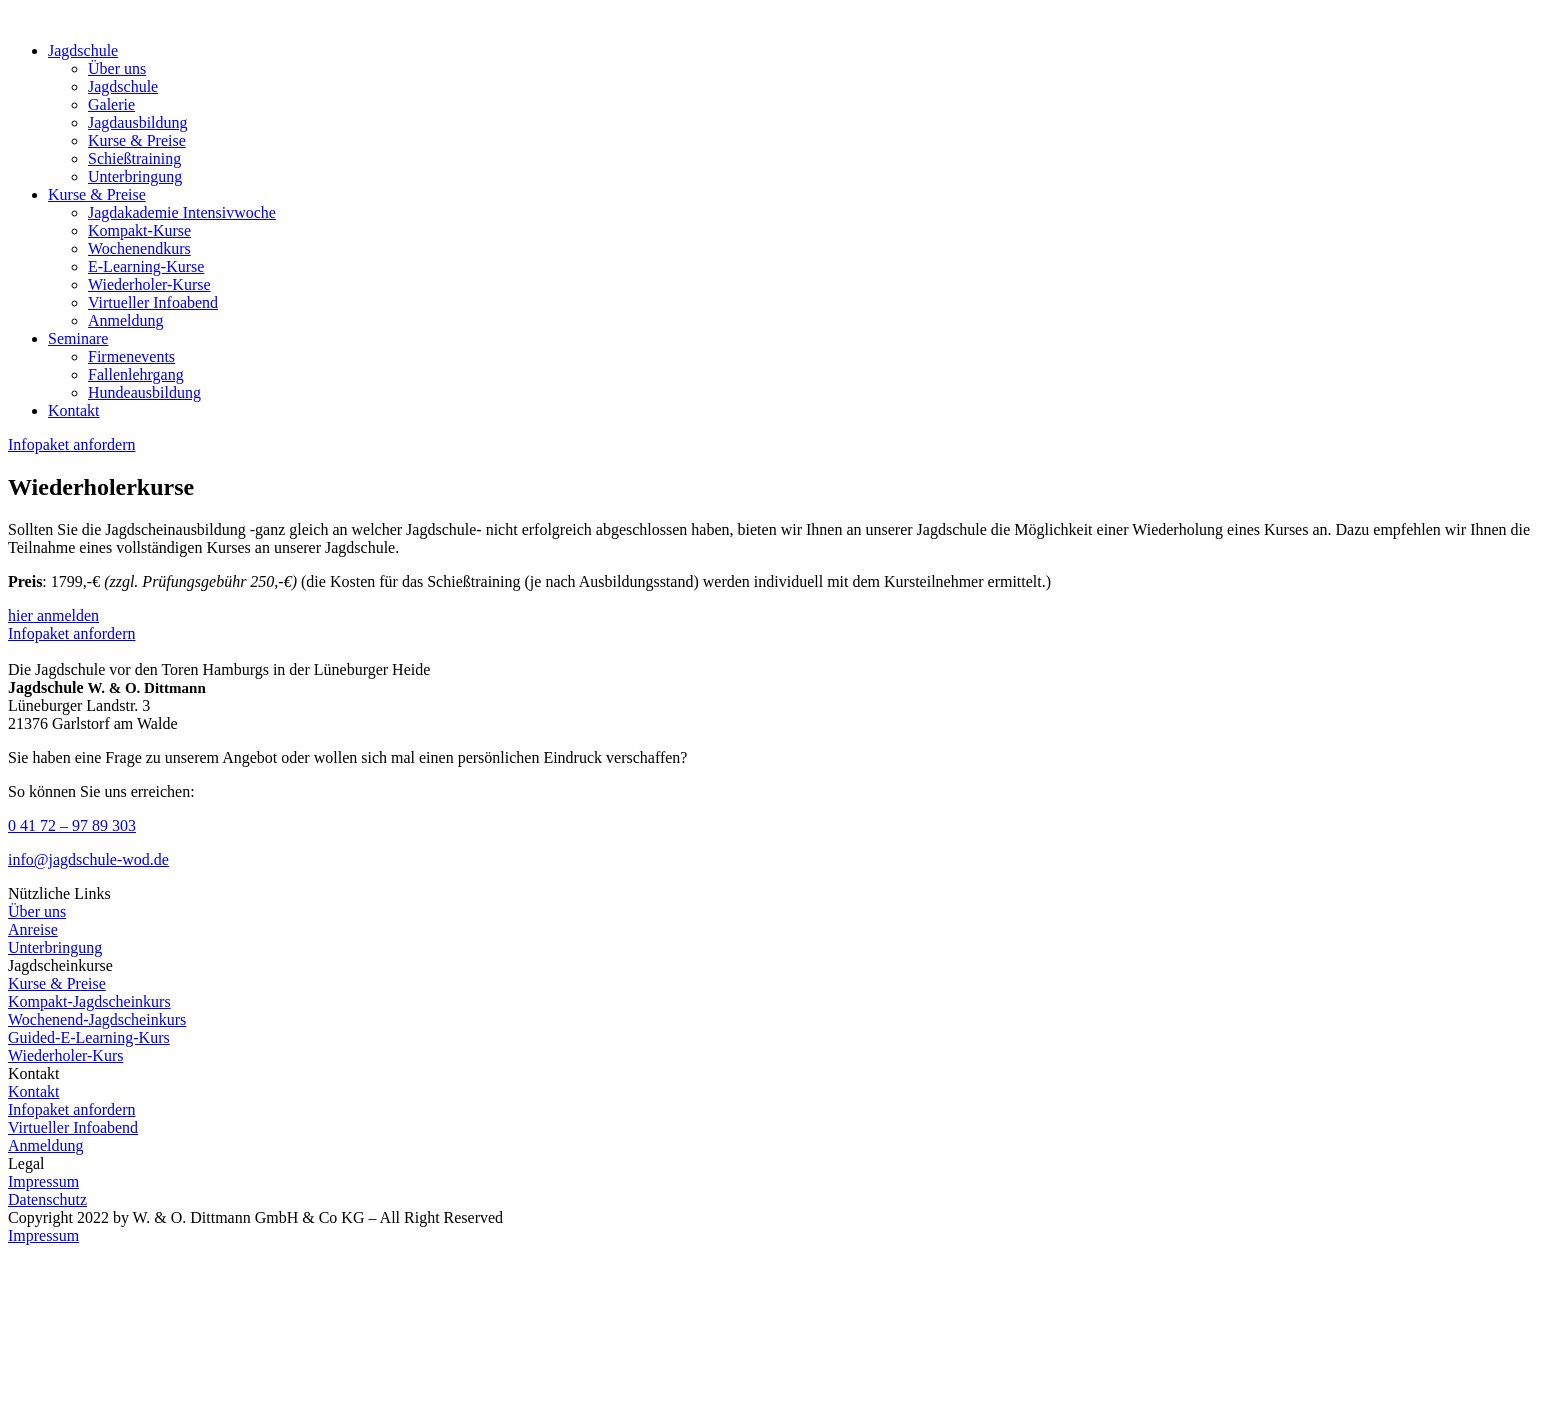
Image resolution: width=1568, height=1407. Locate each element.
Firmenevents (131, 356)
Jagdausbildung (138, 122)
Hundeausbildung (144, 392)
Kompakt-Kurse (139, 230)
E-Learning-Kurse (146, 266)
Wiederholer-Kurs (65, 1055)
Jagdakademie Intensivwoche (182, 212)
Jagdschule (83, 50)
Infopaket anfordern (72, 444)
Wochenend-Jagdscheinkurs (97, 1019)
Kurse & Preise (137, 140)
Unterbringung (135, 176)
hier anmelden (53, 615)
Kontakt (74, 410)
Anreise (33, 929)
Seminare (78, 338)
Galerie (111, 104)
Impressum (43, 1181)
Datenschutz (47, 1199)
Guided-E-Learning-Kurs (89, 1037)
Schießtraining (134, 158)
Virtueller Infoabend (153, 302)
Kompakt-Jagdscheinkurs (89, 1001)
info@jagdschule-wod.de (88, 859)
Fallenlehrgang (136, 374)
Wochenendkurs (139, 248)
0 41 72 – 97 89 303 (72, 825)
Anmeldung (126, 320)
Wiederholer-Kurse (149, 284)
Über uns (117, 68)
